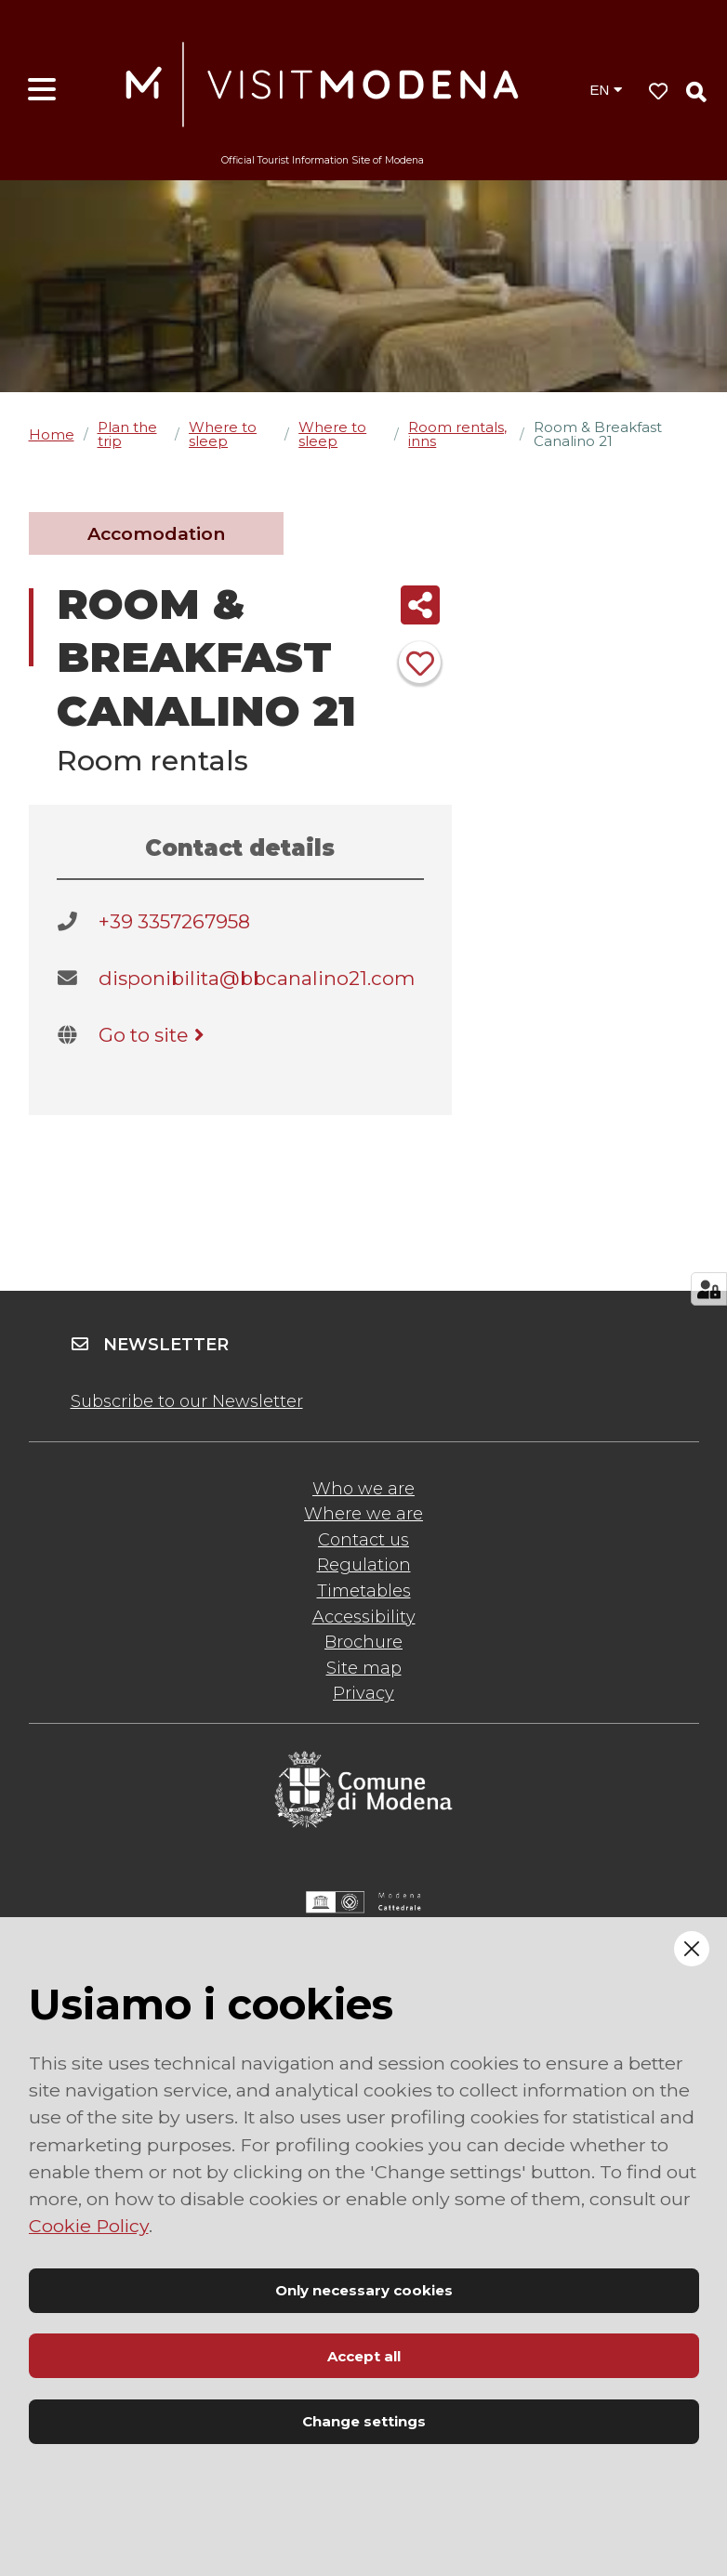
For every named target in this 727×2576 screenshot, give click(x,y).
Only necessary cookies (364, 2290)
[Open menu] (42, 90)
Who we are (363, 1489)
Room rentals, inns (457, 434)
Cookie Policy (89, 2226)
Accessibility (364, 1617)
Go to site (155, 1034)
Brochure (363, 1642)
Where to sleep (223, 434)
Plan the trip (127, 434)
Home (51, 434)
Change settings (364, 2421)
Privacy (363, 1693)
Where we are (363, 1514)
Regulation (364, 1565)
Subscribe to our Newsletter (187, 1401)
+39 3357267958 (174, 921)
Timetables (364, 1591)
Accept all (364, 2356)
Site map (364, 1668)
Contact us (363, 1540)
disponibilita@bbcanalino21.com (257, 978)
